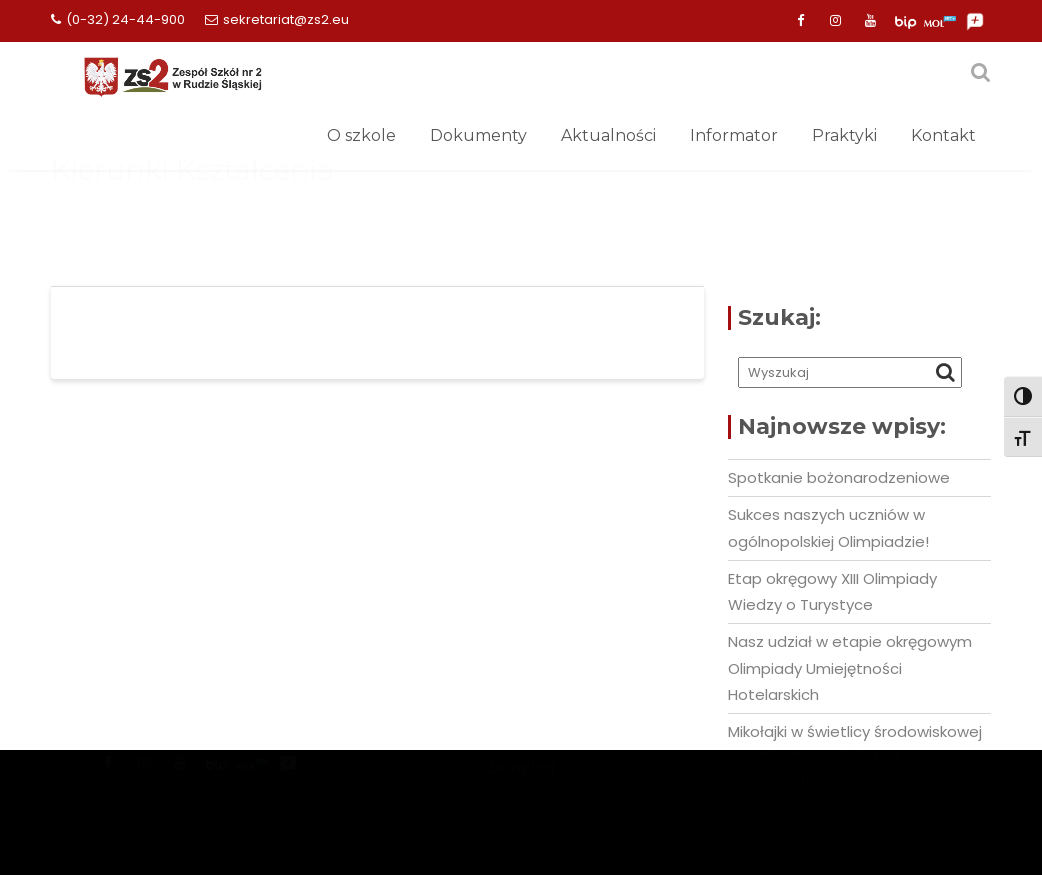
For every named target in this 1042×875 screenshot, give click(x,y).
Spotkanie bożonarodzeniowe (839, 477)
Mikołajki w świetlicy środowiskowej (855, 731)
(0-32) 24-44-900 (118, 19)
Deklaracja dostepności (844, 801)
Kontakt (943, 135)
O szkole (361, 135)
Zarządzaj (521, 809)
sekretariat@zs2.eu (277, 19)
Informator (734, 135)
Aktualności (608, 135)
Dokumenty (478, 135)
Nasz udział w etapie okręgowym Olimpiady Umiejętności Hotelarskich (850, 668)
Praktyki (844, 135)
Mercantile (521, 784)
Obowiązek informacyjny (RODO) (844, 777)
